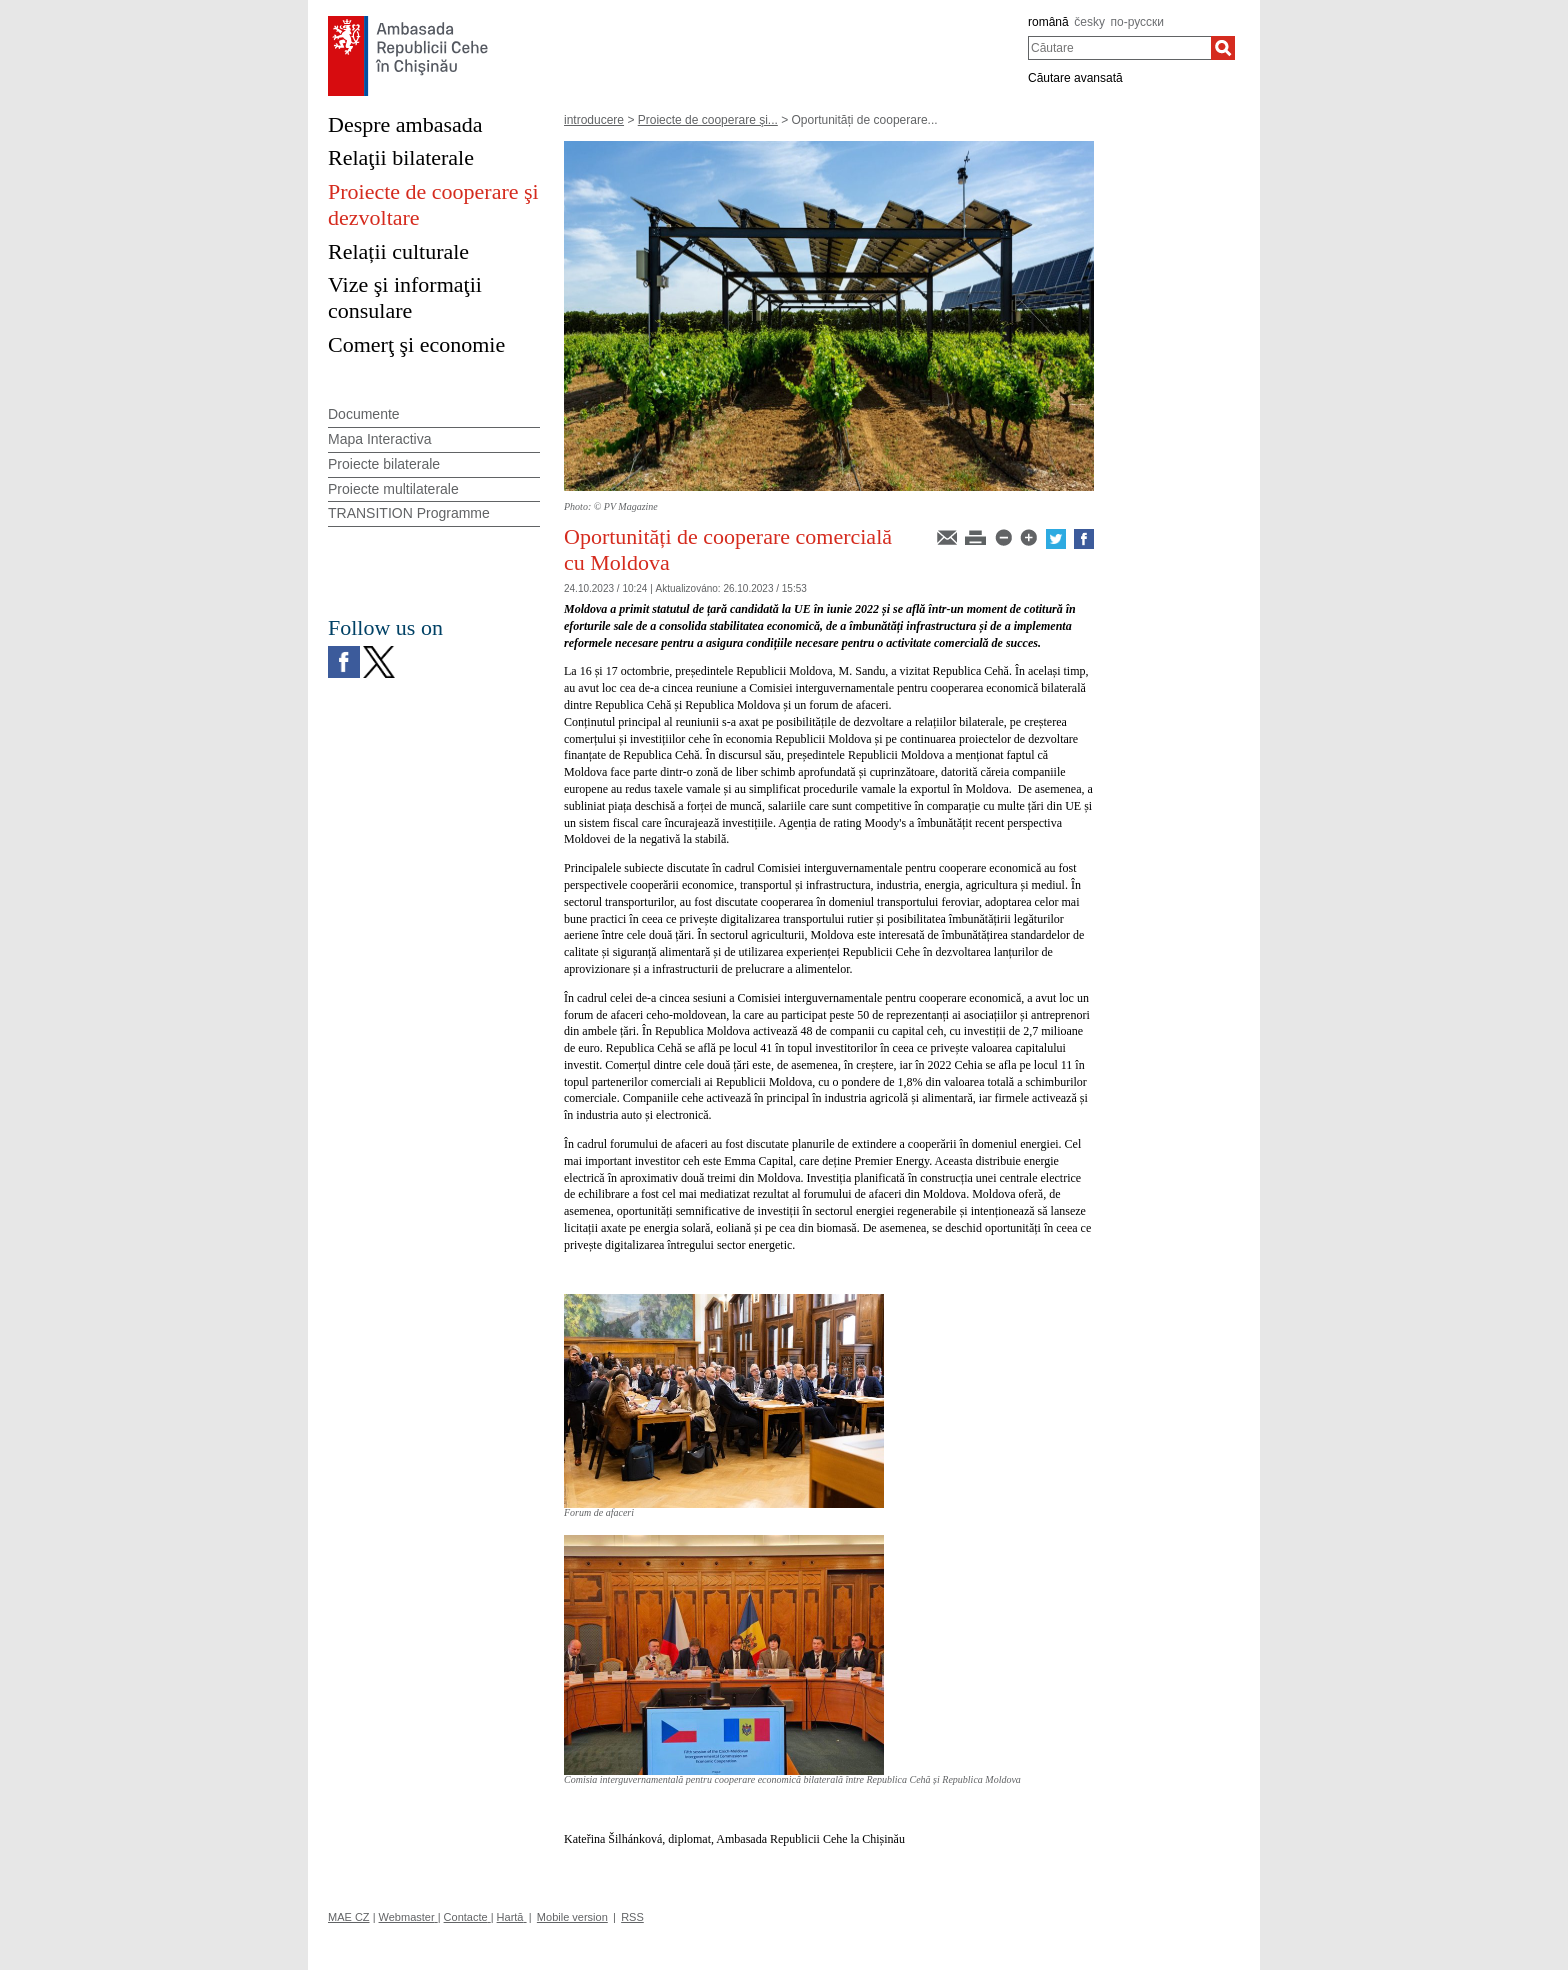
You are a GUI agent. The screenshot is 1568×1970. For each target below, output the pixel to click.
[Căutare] (1223, 48)
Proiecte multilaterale (393, 489)
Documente (364, 414)
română (1048, 22)
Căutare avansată (1075, 78)
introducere (594, 120)
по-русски (1138, 22)
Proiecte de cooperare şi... (708, 120)
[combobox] (1119, 48)
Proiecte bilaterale (384, 464)
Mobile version (572, 1917)
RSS (632, 1917)
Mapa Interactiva (380, 439)
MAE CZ (349, 1917)
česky (1089, 22)
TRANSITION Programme (409, 513)
